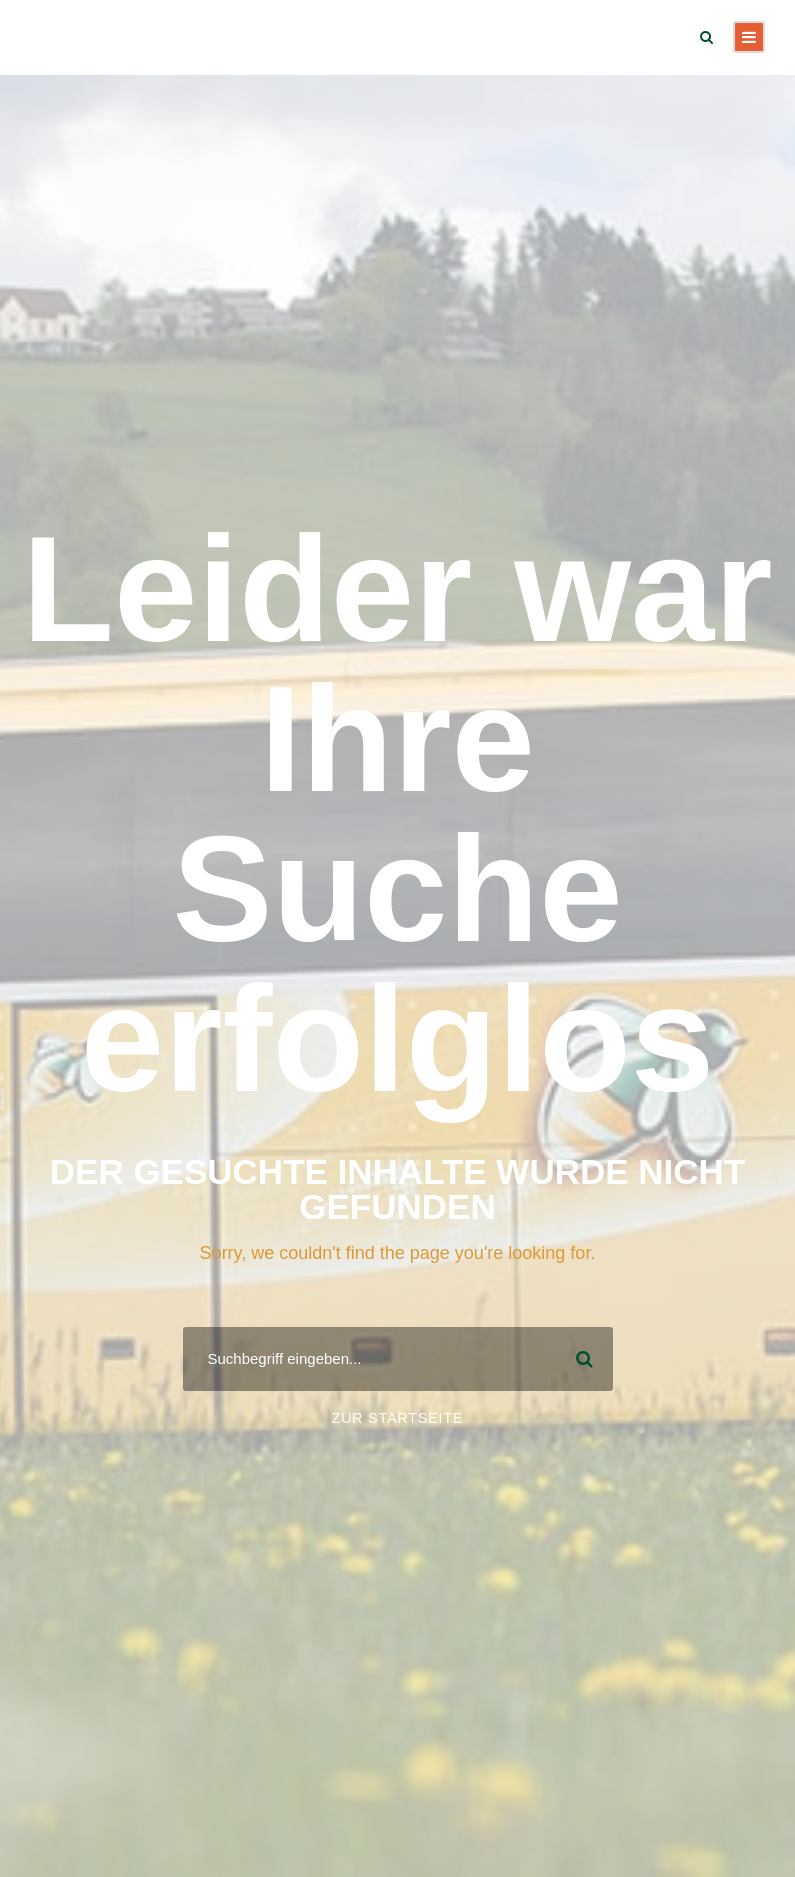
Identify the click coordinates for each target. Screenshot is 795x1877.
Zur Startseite (398, 1418)
